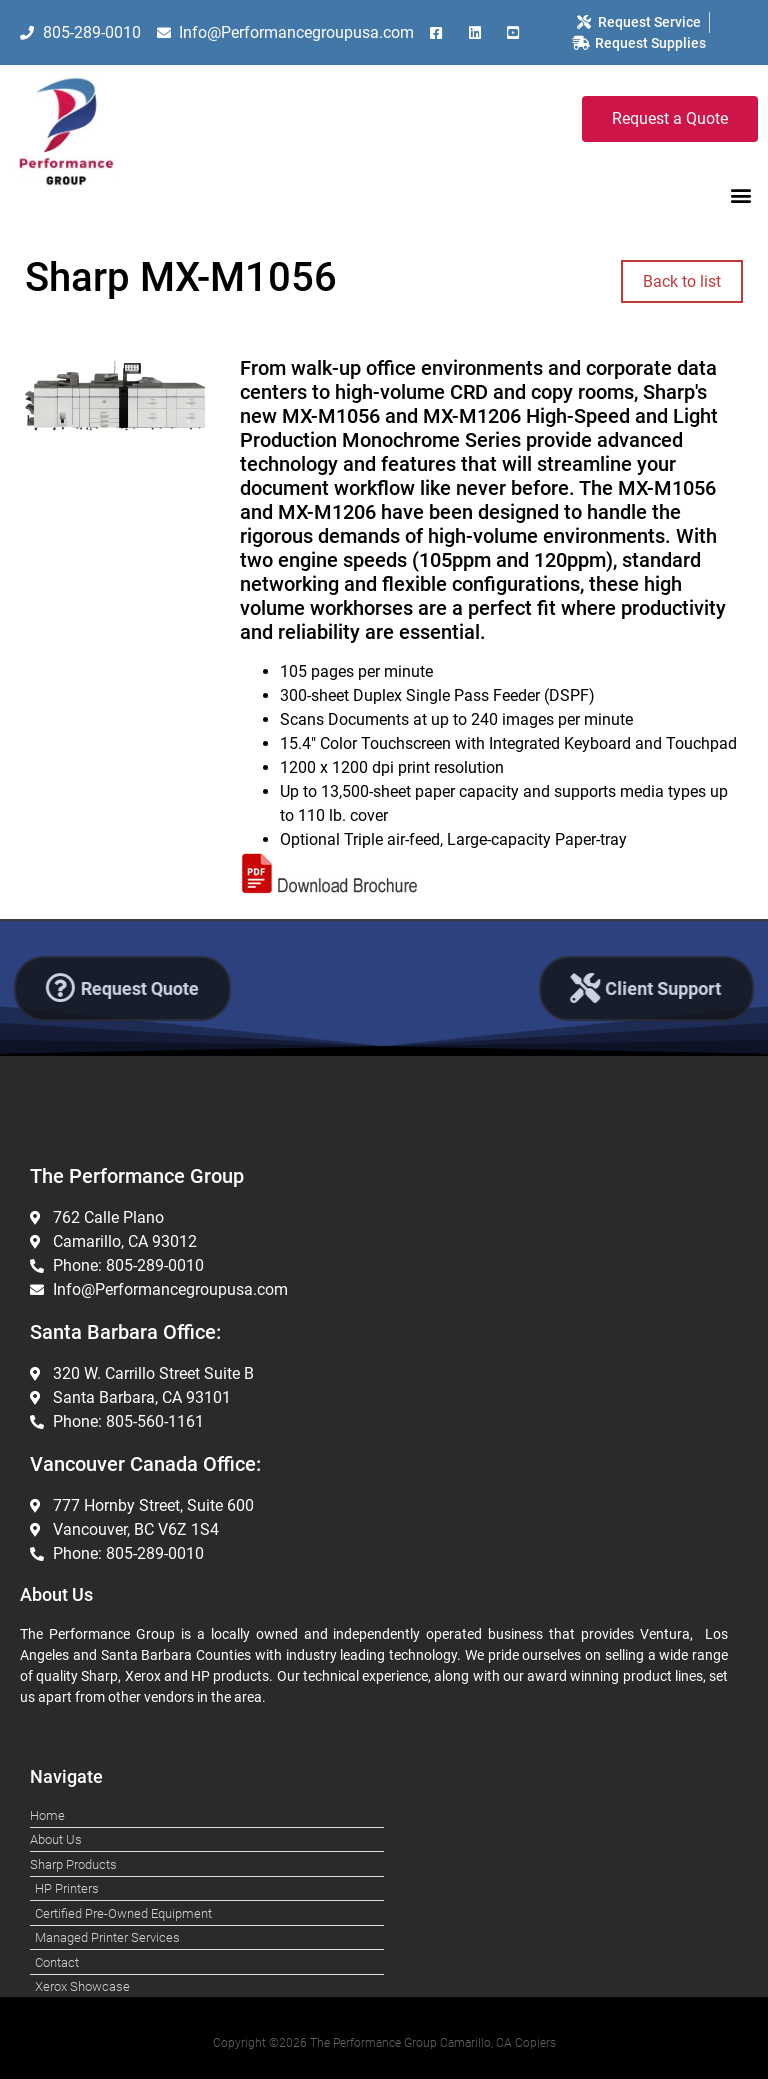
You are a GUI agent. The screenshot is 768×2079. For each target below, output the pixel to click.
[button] (741, 194)
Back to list (682, 281)
